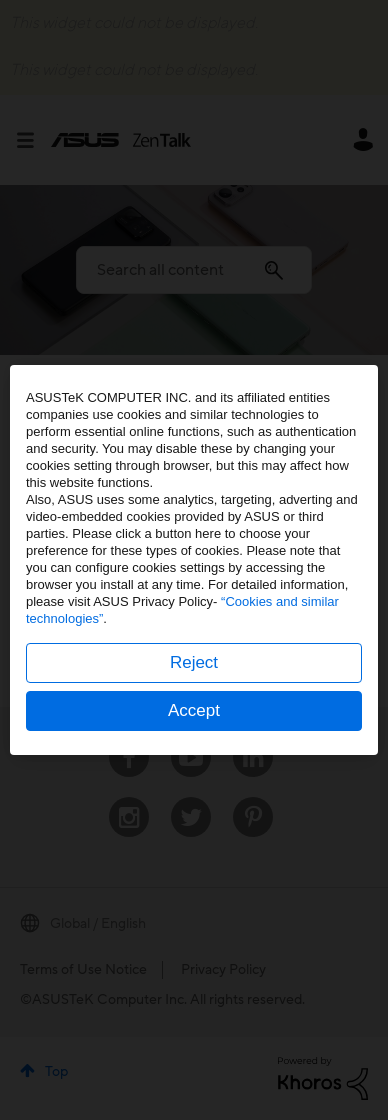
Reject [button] (194, 662)
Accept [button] (194, 710)
